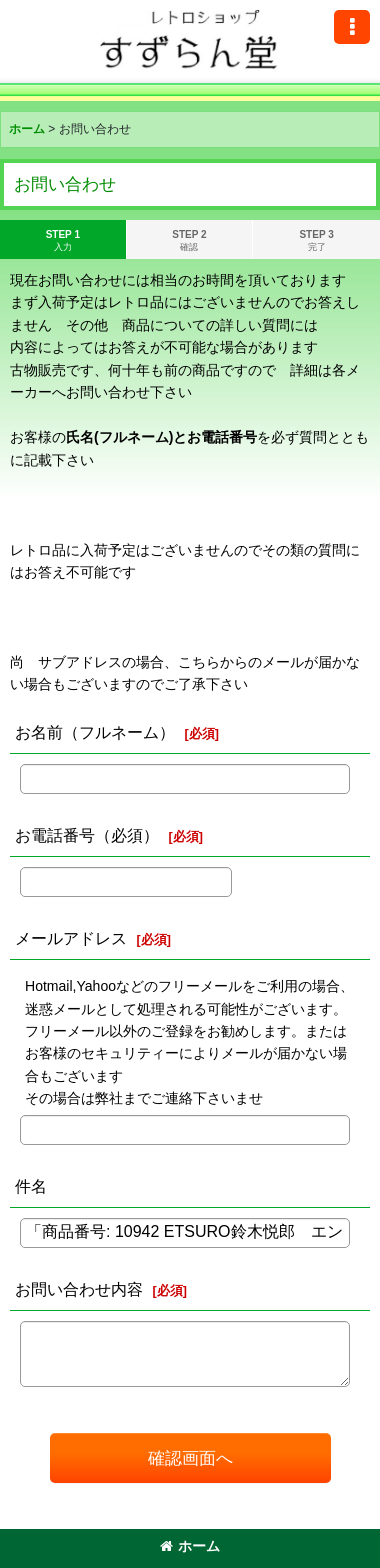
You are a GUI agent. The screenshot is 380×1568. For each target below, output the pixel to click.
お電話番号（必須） (87, 835)
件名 (31, 1186)
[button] (352, 27)
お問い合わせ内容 (79, 1289)
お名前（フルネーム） (95, 732)
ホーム (190, 1546)
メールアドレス (71, 938)
